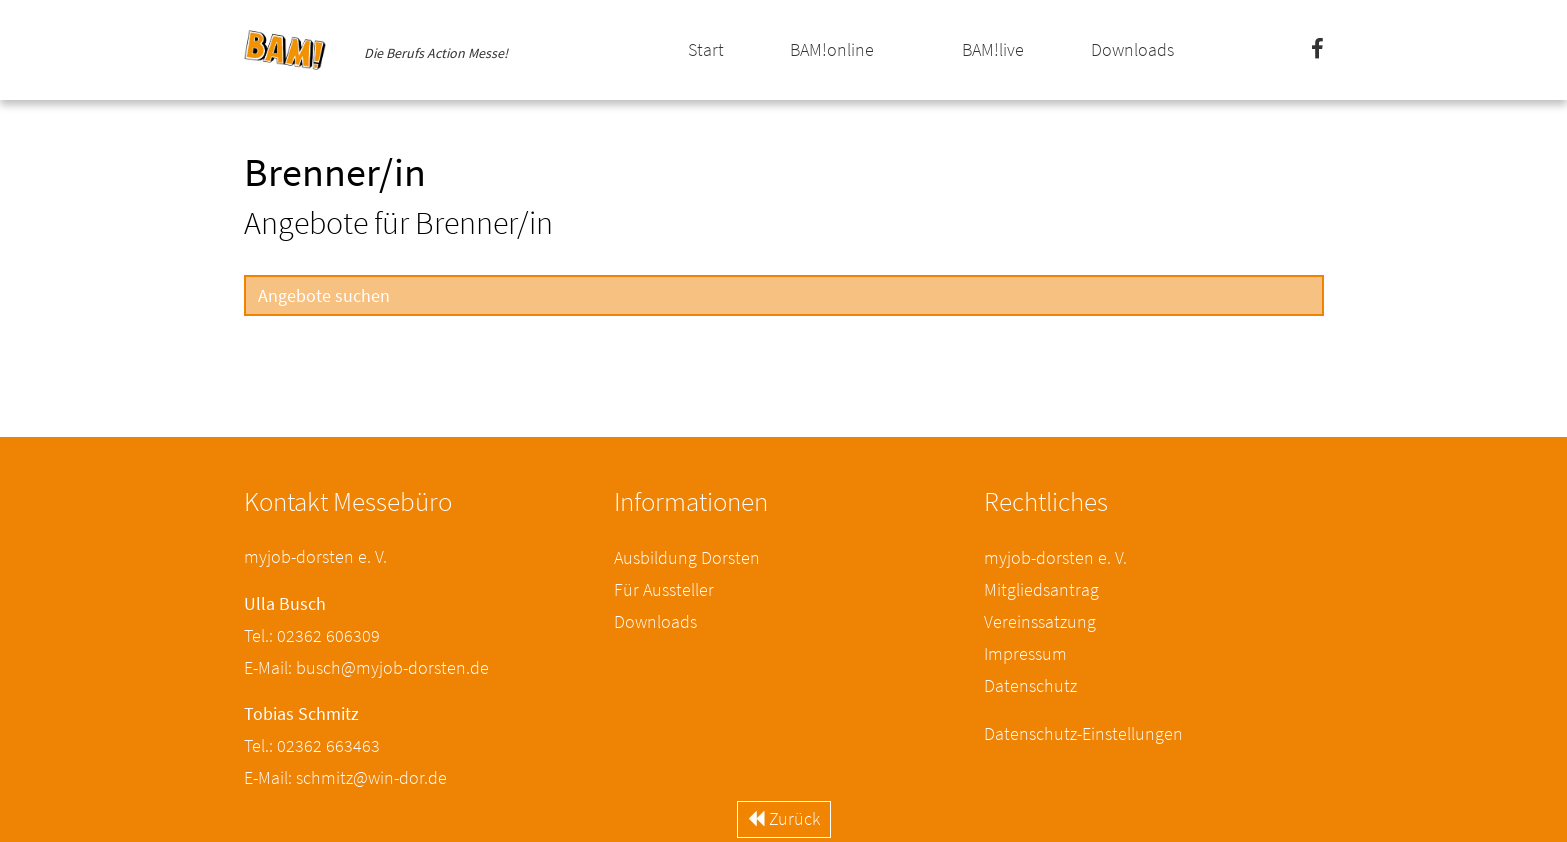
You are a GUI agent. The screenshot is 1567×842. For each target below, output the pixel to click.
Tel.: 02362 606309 (312, 635)
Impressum (1025, 653)
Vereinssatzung (1040, 621)
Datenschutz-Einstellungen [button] (1083, 733)
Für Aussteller (664, 589)
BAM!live (993, 49)
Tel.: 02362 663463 (312, 745)
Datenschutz (1030, 685)
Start (706, 49)
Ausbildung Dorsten (687, 557)
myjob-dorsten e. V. (1055, 557)
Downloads (1132, 49)
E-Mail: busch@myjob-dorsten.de (366, 667)
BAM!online (832, 49)
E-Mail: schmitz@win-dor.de (345, 777)
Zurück (784, 818)
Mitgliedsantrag (1041, 589)
